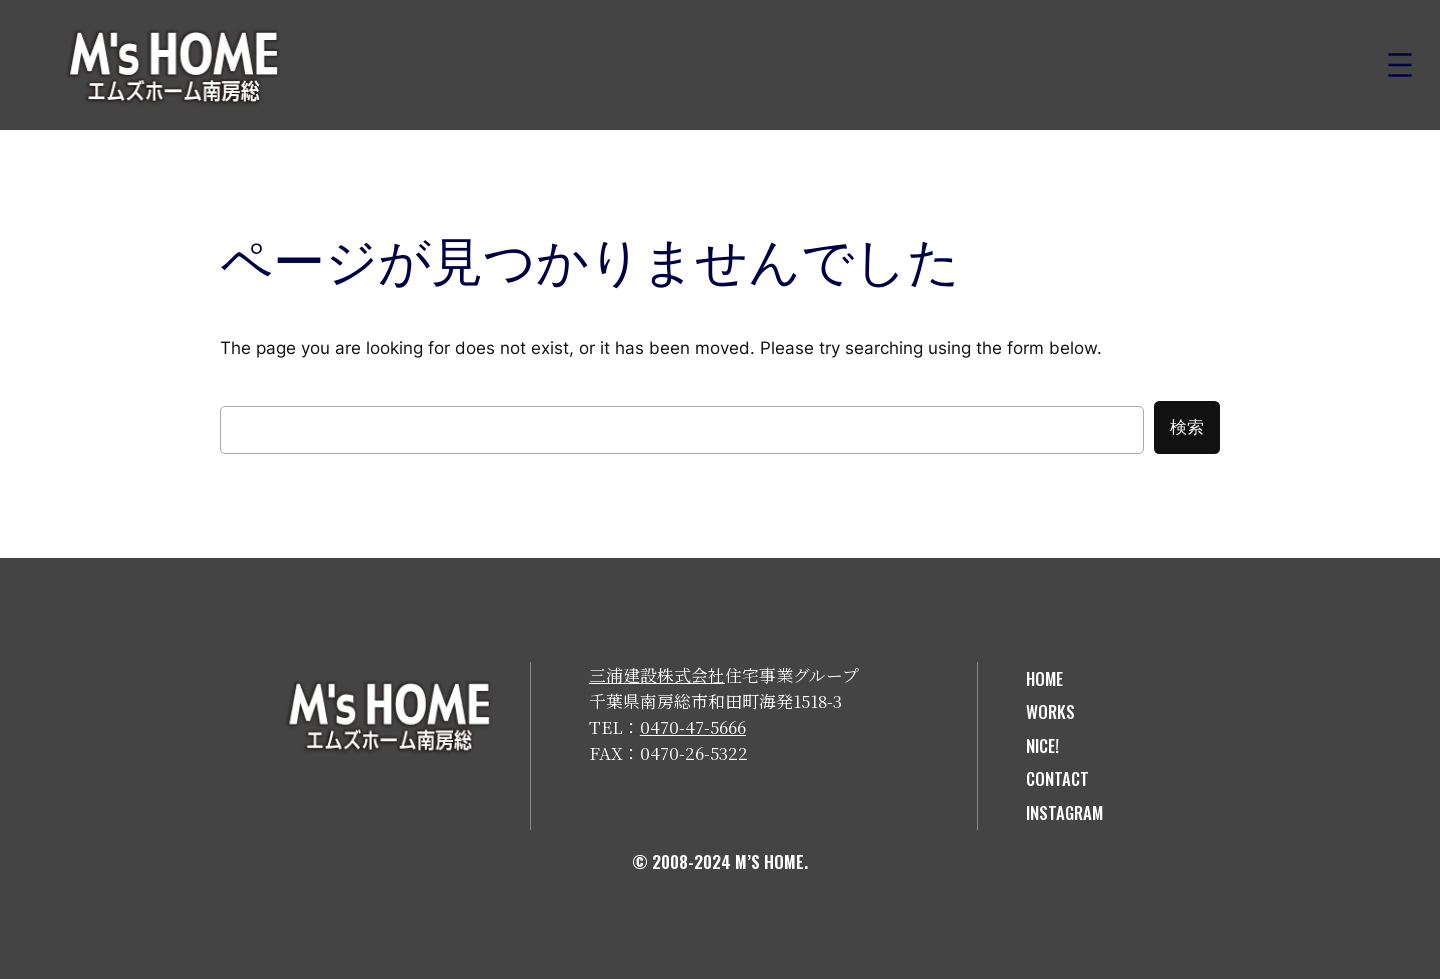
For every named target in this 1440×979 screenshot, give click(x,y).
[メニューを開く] (1400, 65)
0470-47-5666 (693, 727)
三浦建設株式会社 (657, 675)
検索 (1187, 427)
